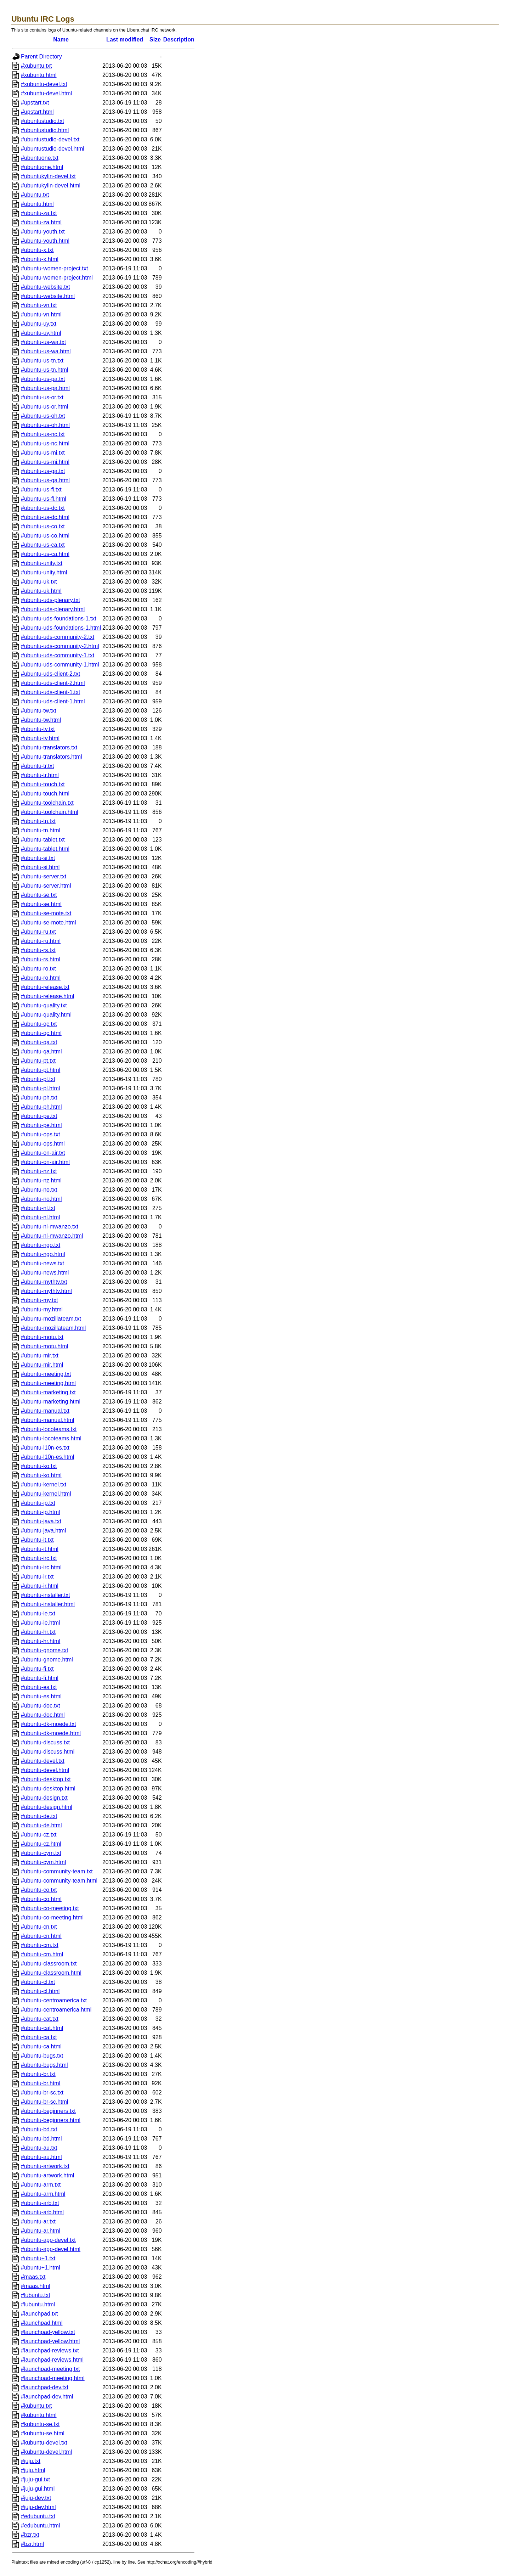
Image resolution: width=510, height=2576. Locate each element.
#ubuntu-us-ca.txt (43, 545)
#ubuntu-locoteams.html (51, 1438)
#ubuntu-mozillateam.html (53, 1328)
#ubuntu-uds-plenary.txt (50, 600)
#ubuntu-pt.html (40, 1070)
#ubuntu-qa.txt (39, 1042)
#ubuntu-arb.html (42, 2212)
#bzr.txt (30, 2535)
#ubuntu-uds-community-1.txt (57, 655)
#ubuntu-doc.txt (40, 1706)
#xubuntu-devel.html (46, 93)
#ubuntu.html (37, 204)
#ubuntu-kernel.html (46, 1494)
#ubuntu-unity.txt (41, 563)
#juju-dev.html (38, 2507)
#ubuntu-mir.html (42, 1365)
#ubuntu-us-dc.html (45, 517)
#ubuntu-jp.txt (38, 1503)
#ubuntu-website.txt (45, 287)
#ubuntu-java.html (43, 1531)
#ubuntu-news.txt (42, 1263)
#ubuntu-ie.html (40, 1623)
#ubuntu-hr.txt (38, 1632)
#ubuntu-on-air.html (45, 1162)
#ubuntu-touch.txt (43, 784)
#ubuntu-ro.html (41, 978)
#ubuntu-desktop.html (48, 1788)
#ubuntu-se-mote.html (48, 922)
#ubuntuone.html (42, 167)
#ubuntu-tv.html (40, 738)
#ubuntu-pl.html (40, 1088)
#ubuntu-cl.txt (38, 1982)
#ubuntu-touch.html (45, 794)
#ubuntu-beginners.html (50, 2120)
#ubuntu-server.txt (43, 876)
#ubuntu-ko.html (41, 1475)
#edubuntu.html (40, 2525)
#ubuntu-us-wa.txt (43, 342)
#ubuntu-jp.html (40, 1512)
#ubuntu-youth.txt (43, 232)
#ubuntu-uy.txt (38, 324)
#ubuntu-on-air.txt (43, 1153)
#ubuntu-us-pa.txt (43, 379)
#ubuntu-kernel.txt (43, 1484)
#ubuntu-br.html (40, 2083)
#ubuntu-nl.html (40, 1217)
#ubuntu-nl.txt (38, 1208)
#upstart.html (37, 112)
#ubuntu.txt (35, 195)
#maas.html (35, 2286)
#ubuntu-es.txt (39, 1687)
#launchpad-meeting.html (53, 2378)
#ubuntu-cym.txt (41, 1853)
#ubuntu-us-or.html (44, 407)
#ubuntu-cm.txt (39, 1945)
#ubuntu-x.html (39, 259)
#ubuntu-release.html (47, 996)
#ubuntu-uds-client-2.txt (50, 674)
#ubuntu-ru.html (41, 941)
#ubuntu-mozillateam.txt (51, 1319)
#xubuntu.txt (36, 66)
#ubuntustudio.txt (42, 121)
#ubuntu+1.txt (38, 2258)
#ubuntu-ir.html (39, 1586)
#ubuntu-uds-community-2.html (60, 646)
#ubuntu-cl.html (40, 1991)
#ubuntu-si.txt (38, 858)
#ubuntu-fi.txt (37, 1669)
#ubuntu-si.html (40, 867)
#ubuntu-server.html (46, 886)
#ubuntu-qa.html (41, 1051)
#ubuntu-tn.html (40, 830)
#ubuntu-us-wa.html (46, 351)
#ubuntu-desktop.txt (46, 1779)
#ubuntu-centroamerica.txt (54, 2000)
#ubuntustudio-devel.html (52, 149)
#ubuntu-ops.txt (40, 1134)
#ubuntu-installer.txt (45, 1595)
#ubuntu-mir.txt (39, 1355)
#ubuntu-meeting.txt (46, 1374)
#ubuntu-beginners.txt (48, 2111)
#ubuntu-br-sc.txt (42, 2093)
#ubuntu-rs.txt (38, 950)
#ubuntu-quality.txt (44, 1005)
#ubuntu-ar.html (40, 2231)
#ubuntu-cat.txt (39, 2019)
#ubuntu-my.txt (39, 1300)
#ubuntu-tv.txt (38, 729)
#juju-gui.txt (35, 2479)
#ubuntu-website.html (48, 296)
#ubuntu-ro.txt (38, 969)
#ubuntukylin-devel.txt (48, 176)
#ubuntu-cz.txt (39, 1835)
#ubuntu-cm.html (42, 1954)
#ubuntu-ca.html (41, 2046)
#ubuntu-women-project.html (57, 278)
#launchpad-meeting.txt (50, 2369)
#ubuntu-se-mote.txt (46, 913)
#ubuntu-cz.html (41, 1844)
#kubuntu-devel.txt (44, 2443)
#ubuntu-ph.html (41, 1107)
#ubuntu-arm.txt (41, 2185)
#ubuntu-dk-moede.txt (48, 1724)
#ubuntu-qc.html (41, 1033)
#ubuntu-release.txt (45, 987)
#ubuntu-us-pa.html (45, 388)
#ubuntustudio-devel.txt (50, 139)
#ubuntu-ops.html (43, 1144)
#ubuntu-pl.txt (38, 1079)
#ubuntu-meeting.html (48, 1383)
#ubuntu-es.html (41, 1696)
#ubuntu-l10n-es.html (47, 1457)
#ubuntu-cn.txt (39, 1927)
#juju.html (33, 2470)
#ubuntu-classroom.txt (48, 1964)
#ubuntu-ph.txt (39, 1098)
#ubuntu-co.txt (39, 1890)
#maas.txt (33, 2277)
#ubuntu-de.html (41, 1825)
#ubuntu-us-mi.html (45, 462)
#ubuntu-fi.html (39, 1678)
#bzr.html (32, 2544)
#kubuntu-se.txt (40, 2424)
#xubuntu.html (39, 75)
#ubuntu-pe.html (41, 1125)
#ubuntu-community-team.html (59, 1881)
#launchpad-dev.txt (44, 2387)
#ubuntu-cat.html (42, 2028)
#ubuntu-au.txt (39, 2148)
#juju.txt (30, 2461)
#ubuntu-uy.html (41, 333)
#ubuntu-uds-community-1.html (60, 665)
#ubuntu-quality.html (46, 1015)
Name (61, 39)
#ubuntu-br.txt (38, 2074)
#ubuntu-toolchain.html (49, 812)
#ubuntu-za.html (41, 222)
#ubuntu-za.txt (39, 213)
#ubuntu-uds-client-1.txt (50, 692)
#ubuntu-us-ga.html (45, 480)
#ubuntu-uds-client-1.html (53, 701)
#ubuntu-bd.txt (39, 2129)
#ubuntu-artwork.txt (45, 2166)
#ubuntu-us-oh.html (45, 425)
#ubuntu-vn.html (41, 314)
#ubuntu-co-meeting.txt (50, 1908)
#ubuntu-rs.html (40, 959)
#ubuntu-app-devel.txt (48, 2240)
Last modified (124, 39)
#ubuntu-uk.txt (39, 582)
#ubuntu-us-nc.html (45, 443)
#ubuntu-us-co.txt (43, 526)
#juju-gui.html (38, 2489)
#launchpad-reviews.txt (50, 2350)
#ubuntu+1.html (40, 2268)
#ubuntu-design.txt (44, 1798)
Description (178, 39)
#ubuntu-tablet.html (45, 849)
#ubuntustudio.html (45, 130)
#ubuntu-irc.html (41, 1567)
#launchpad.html (41, 2323)
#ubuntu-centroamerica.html (56, 2010)
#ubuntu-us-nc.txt (43, 434)
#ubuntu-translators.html (51, 757)
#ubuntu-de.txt (39, 1816)
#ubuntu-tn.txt (38, 821)
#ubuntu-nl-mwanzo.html (52, 1236)
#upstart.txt (35, 103)
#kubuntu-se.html (42, 2433)
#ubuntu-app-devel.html (50, 2249)
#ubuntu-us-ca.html (45, 554)
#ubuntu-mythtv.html (46, 1291)
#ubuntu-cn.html (41, 1936)
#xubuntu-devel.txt (44, 84)
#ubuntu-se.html (41, 904)
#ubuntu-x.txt (37, 250)
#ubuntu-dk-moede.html (51, 1733)
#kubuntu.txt (36, 2406)
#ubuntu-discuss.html (47, 1752)
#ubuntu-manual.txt (45, 1411)
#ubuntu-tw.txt (38, 711)
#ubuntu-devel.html (45, 1770)
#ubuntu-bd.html (41, 2139)
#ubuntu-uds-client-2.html (53, 683)
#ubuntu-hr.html (40, 1641)
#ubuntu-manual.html (47, 1420)
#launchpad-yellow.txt (48, 2332)
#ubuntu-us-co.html (45, 536)
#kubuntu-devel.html (46, 2452)
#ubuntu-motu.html (44, 1346)
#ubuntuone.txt (39, 158)
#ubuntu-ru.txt (38, 932)
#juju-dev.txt (36, 2498)
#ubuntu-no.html (41, 1199)
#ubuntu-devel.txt (42, 1761)
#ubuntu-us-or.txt (42, 397)
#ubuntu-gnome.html (47, 1660)
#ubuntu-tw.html (41, 720)
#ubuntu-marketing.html (50, 1402)
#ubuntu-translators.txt (49, 747)
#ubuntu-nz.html (41, 1180)
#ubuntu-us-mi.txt (43, 453)
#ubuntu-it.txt (37, 1540)
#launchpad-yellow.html (50, 2341)
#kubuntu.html (39, 2415)
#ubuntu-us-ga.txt (43, 471)
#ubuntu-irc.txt (39, 1558)
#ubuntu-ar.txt (38, 2221)
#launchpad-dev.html (47, 2397)
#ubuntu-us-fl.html (43, 499)
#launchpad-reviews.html (52, 2360)
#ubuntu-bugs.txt (42, 2056)
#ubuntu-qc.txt (39, 1024)
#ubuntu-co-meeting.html (52, 1917)
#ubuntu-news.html (45, 1273)
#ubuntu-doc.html (43, 1715)
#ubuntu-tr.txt (37, 766)
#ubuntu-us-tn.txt (42, 361)
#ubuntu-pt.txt (38, 1061)
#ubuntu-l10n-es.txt (45, 1448)
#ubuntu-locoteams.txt (48, 1429)
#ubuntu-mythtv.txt (44, 1282)
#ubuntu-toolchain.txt (47, 803)
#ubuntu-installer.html (48, 1604)
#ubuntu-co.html (41, 1899)
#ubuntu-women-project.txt (54, 268)
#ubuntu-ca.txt (39, 2037)
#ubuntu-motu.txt (42, 1337)
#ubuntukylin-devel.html (50, 185)
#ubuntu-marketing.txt (48, 1392)
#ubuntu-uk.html (41, 591)
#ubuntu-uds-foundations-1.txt (58, 618)
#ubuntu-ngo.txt (40, 1245)
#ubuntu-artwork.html (47, 2175)
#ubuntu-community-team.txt (57, 1871)
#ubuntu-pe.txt (39, 1116)
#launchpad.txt (39, 2314)
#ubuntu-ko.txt (39, 1466)
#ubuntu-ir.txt (37, 1577)
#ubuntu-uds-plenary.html (53, 609)
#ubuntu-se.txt (39, 895)
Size (155, 39)
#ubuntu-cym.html (43, 1862)
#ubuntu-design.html (46, 1807)
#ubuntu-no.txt (39, 1190)
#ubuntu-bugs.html (44, 2065)
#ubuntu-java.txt (41, 1521)
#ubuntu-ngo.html (43, 1254)
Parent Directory (41, 57)
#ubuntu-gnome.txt (44, 1650)
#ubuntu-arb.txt (40, 2203)
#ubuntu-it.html (39, 1549)
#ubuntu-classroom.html (51, 1973)
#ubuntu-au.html (41, 2157)
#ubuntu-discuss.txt (45, 1742)
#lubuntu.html (38, 2304)
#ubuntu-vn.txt (39, 305)
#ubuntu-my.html (42, 1309)
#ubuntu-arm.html (43, 2194)
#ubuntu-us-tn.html (44, 370)
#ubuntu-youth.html (45, 241)
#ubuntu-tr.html (40, 775)
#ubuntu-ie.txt (38, 1613)
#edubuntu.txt (38, 2516)
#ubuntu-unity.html (44, 572)
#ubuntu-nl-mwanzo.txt (49, 1227)
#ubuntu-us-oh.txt (43, 416)
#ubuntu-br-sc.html (44, 2102)
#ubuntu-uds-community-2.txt (57, 637)
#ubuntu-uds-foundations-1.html (61, 628)
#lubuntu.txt (35, 2295)
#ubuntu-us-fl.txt (41, 489)
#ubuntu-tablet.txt (43, 840)
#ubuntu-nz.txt (39, 1171)
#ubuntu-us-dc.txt (43, 508)
